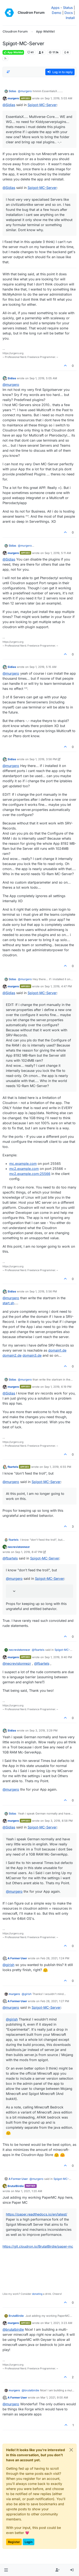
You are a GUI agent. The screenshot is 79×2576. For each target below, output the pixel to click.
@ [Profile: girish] (8, 1965)
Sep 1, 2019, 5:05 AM (43, 378)
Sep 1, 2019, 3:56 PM (43, 759)
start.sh (8, 1303)
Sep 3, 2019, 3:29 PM (43, 1730)
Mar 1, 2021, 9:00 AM (54, 2397)
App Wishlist (13, 52)
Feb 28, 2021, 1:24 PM (54, 1958)
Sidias (12, 91)
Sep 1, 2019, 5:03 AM (58, 98)
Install (70, 18)
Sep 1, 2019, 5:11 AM (58, 553)
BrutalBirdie (16, 2186)
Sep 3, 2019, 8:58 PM (59, 1820)
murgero (13, 98)
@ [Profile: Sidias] (9, 105)
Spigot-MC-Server (42, 105)
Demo (56, 13)
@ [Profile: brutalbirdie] (13, 2329)
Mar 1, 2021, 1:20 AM (28, 2191)
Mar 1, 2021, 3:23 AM (58, 2323)
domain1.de (57, 1350)
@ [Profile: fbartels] (10, 1558)
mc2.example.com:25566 (29, 1174)
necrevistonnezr (19, 1547)
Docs (68, 13)
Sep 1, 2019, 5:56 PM (43, 1291)
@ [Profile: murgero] (25, 91)
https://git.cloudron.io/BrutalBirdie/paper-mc (38, 2246)
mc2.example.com (24, 1169)
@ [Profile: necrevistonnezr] (17, 1663)
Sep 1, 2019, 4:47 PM (58, 986)
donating (37, 2293)
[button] (6, 2570)
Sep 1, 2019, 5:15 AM (42, 667)
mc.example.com (23, 1163)
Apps (55, 7)
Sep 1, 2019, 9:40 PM (58, 1657)
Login (28, 2542)
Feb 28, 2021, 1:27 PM (54, 2001)
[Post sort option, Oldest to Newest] (8, 71)
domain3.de (32, 1355)
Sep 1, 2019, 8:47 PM (28, 1552)
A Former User (17, 1958)
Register (14, 2542)
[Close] (71, 2450)
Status (68, 7)
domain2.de (12, 1355)
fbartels (13, 1466)
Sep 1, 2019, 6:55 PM (57, 1466)
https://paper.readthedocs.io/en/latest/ (36, 2214)
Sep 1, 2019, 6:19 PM (58, 1386)
